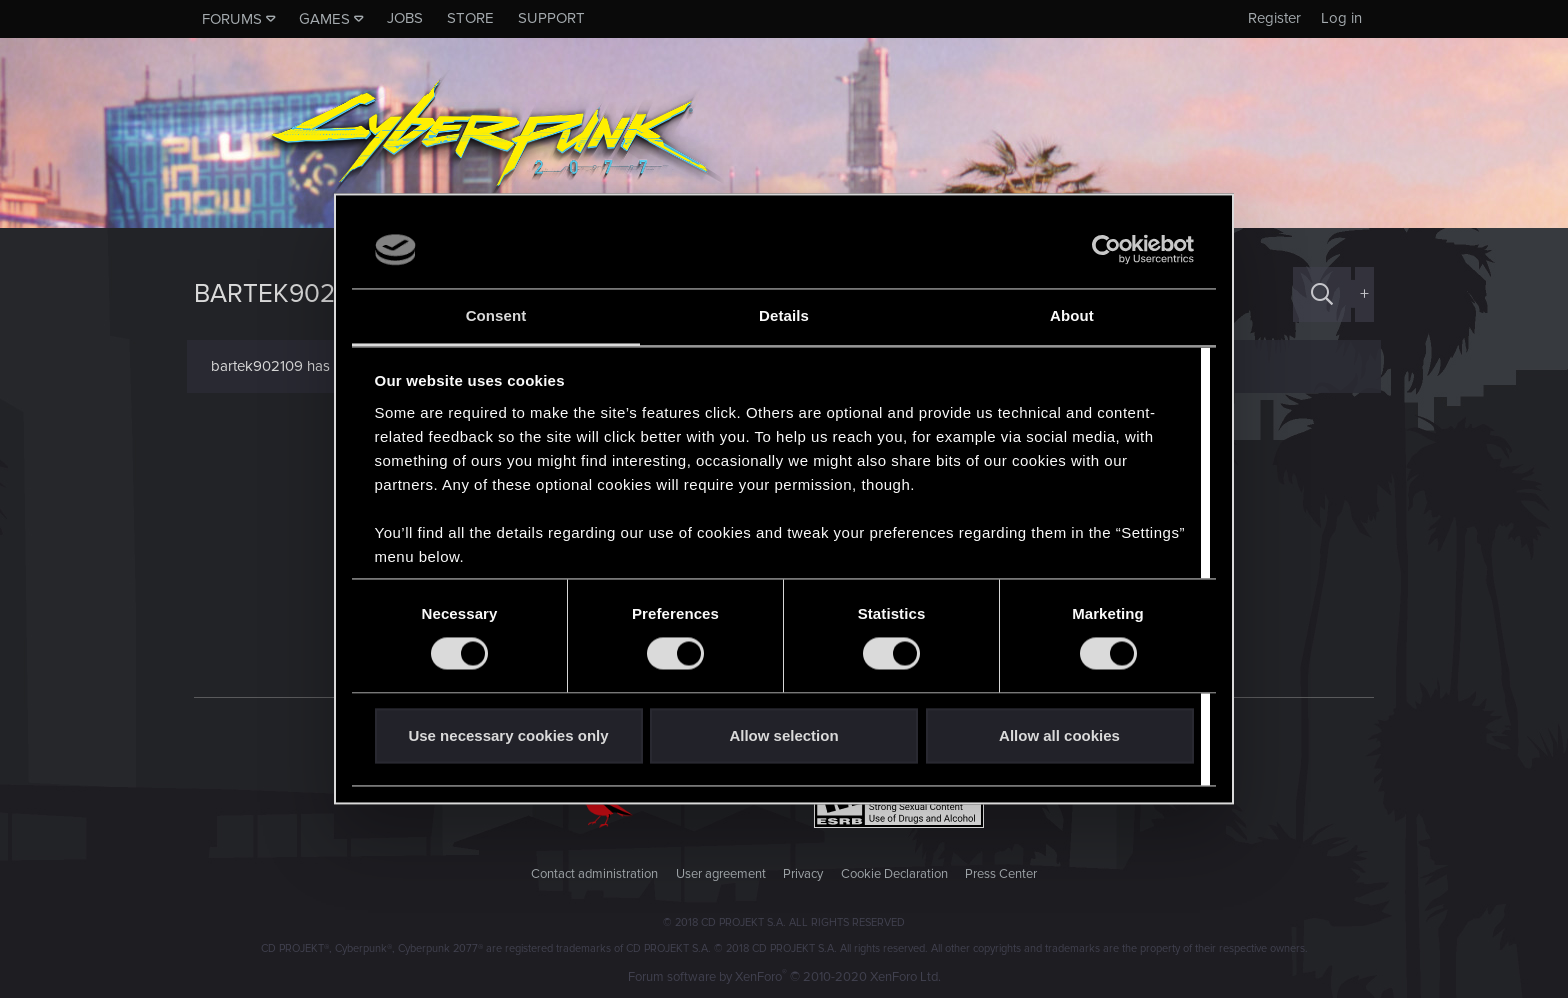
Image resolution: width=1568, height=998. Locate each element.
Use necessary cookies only (508, 735)
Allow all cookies (1059, 735)
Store (470, 18)
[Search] (1322, 294)
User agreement (721, 874)
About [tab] (1072, 315)
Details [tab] (784, 315)
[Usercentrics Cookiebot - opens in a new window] (1106, 250)
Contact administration (594, 874)
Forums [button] (232, 19)
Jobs (405, 18)
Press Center (1001, 874)
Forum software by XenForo (784, 977)
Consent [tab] (496, 315)
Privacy (803, 874)
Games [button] (324, 19)
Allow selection (783, 735)
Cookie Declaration (894, 874)
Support (551, 18)
